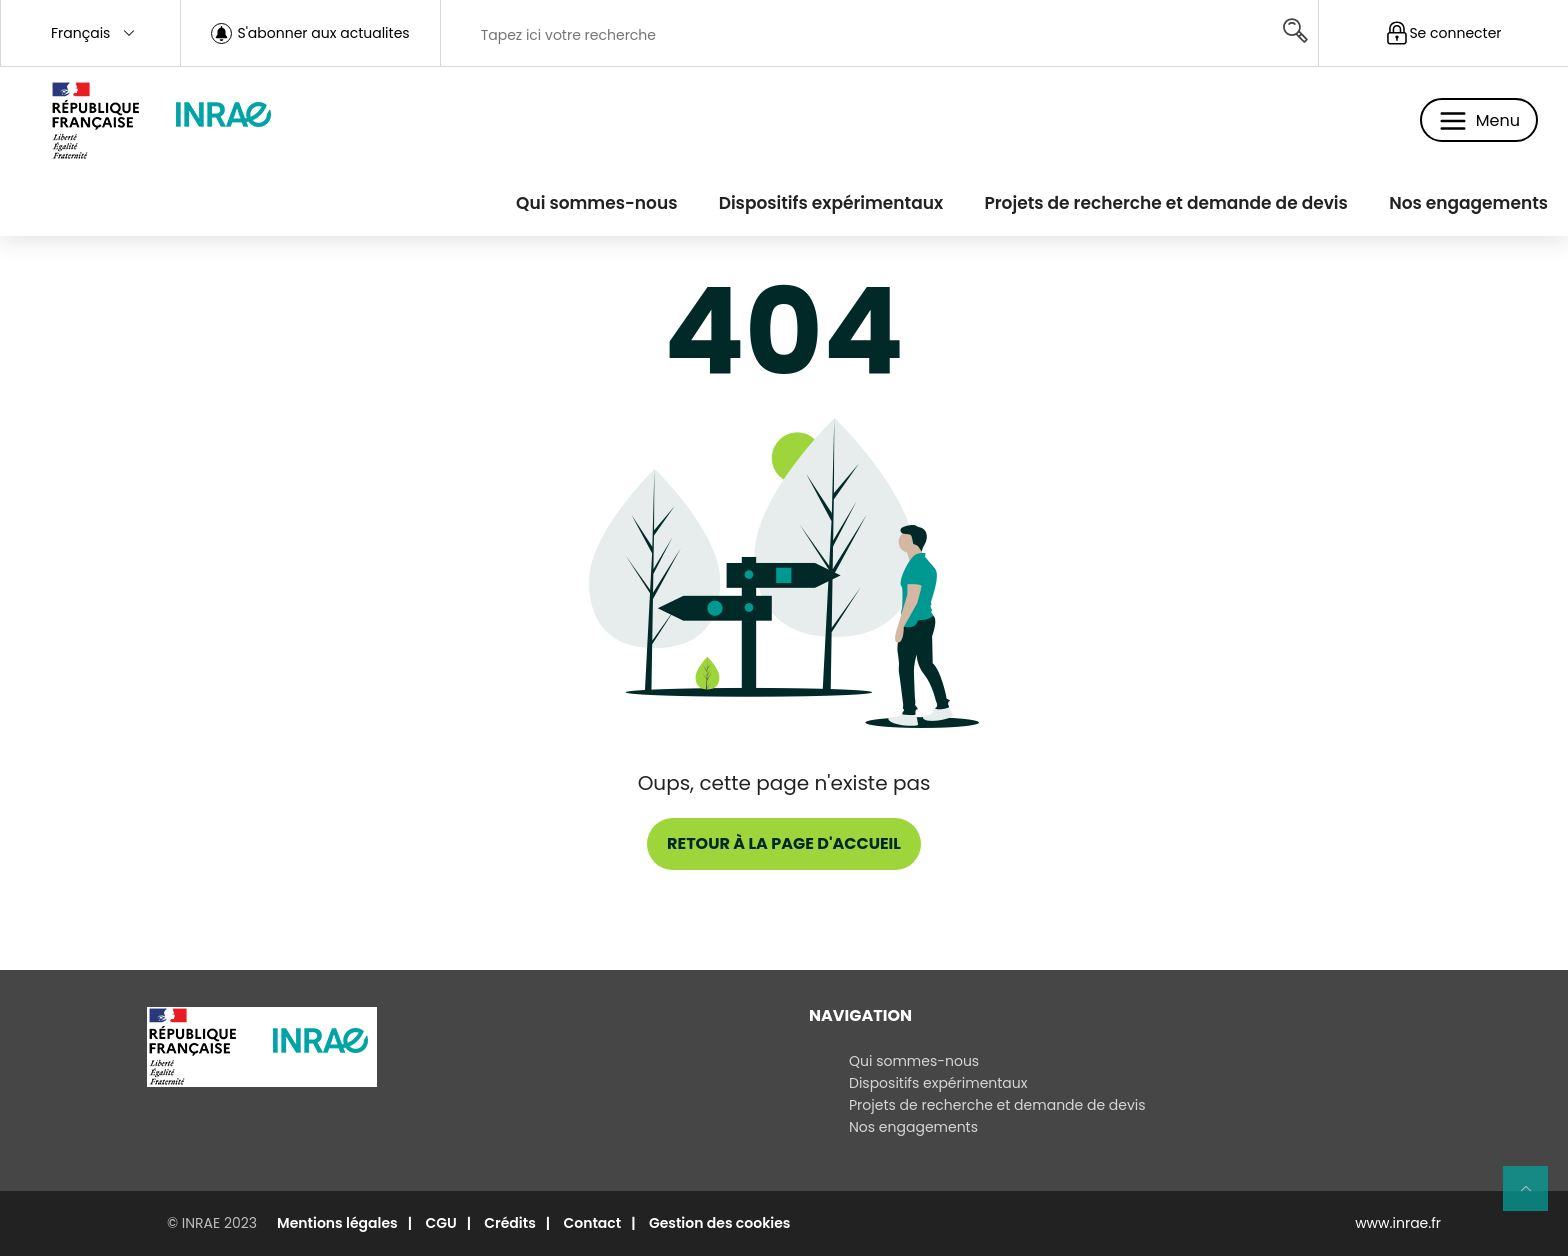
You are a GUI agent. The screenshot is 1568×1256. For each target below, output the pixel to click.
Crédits (510, 1223)
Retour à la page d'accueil (784, 843)
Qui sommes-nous (596, 203)
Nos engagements (1468, 203)
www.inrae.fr (1398, 1223)
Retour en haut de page (1534, 1197)
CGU (440, 1223)
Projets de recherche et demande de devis (1165, 203)
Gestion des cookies (720, 1223)
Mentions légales (337, 1223)
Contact (592, 1223)
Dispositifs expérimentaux (831, 203)
